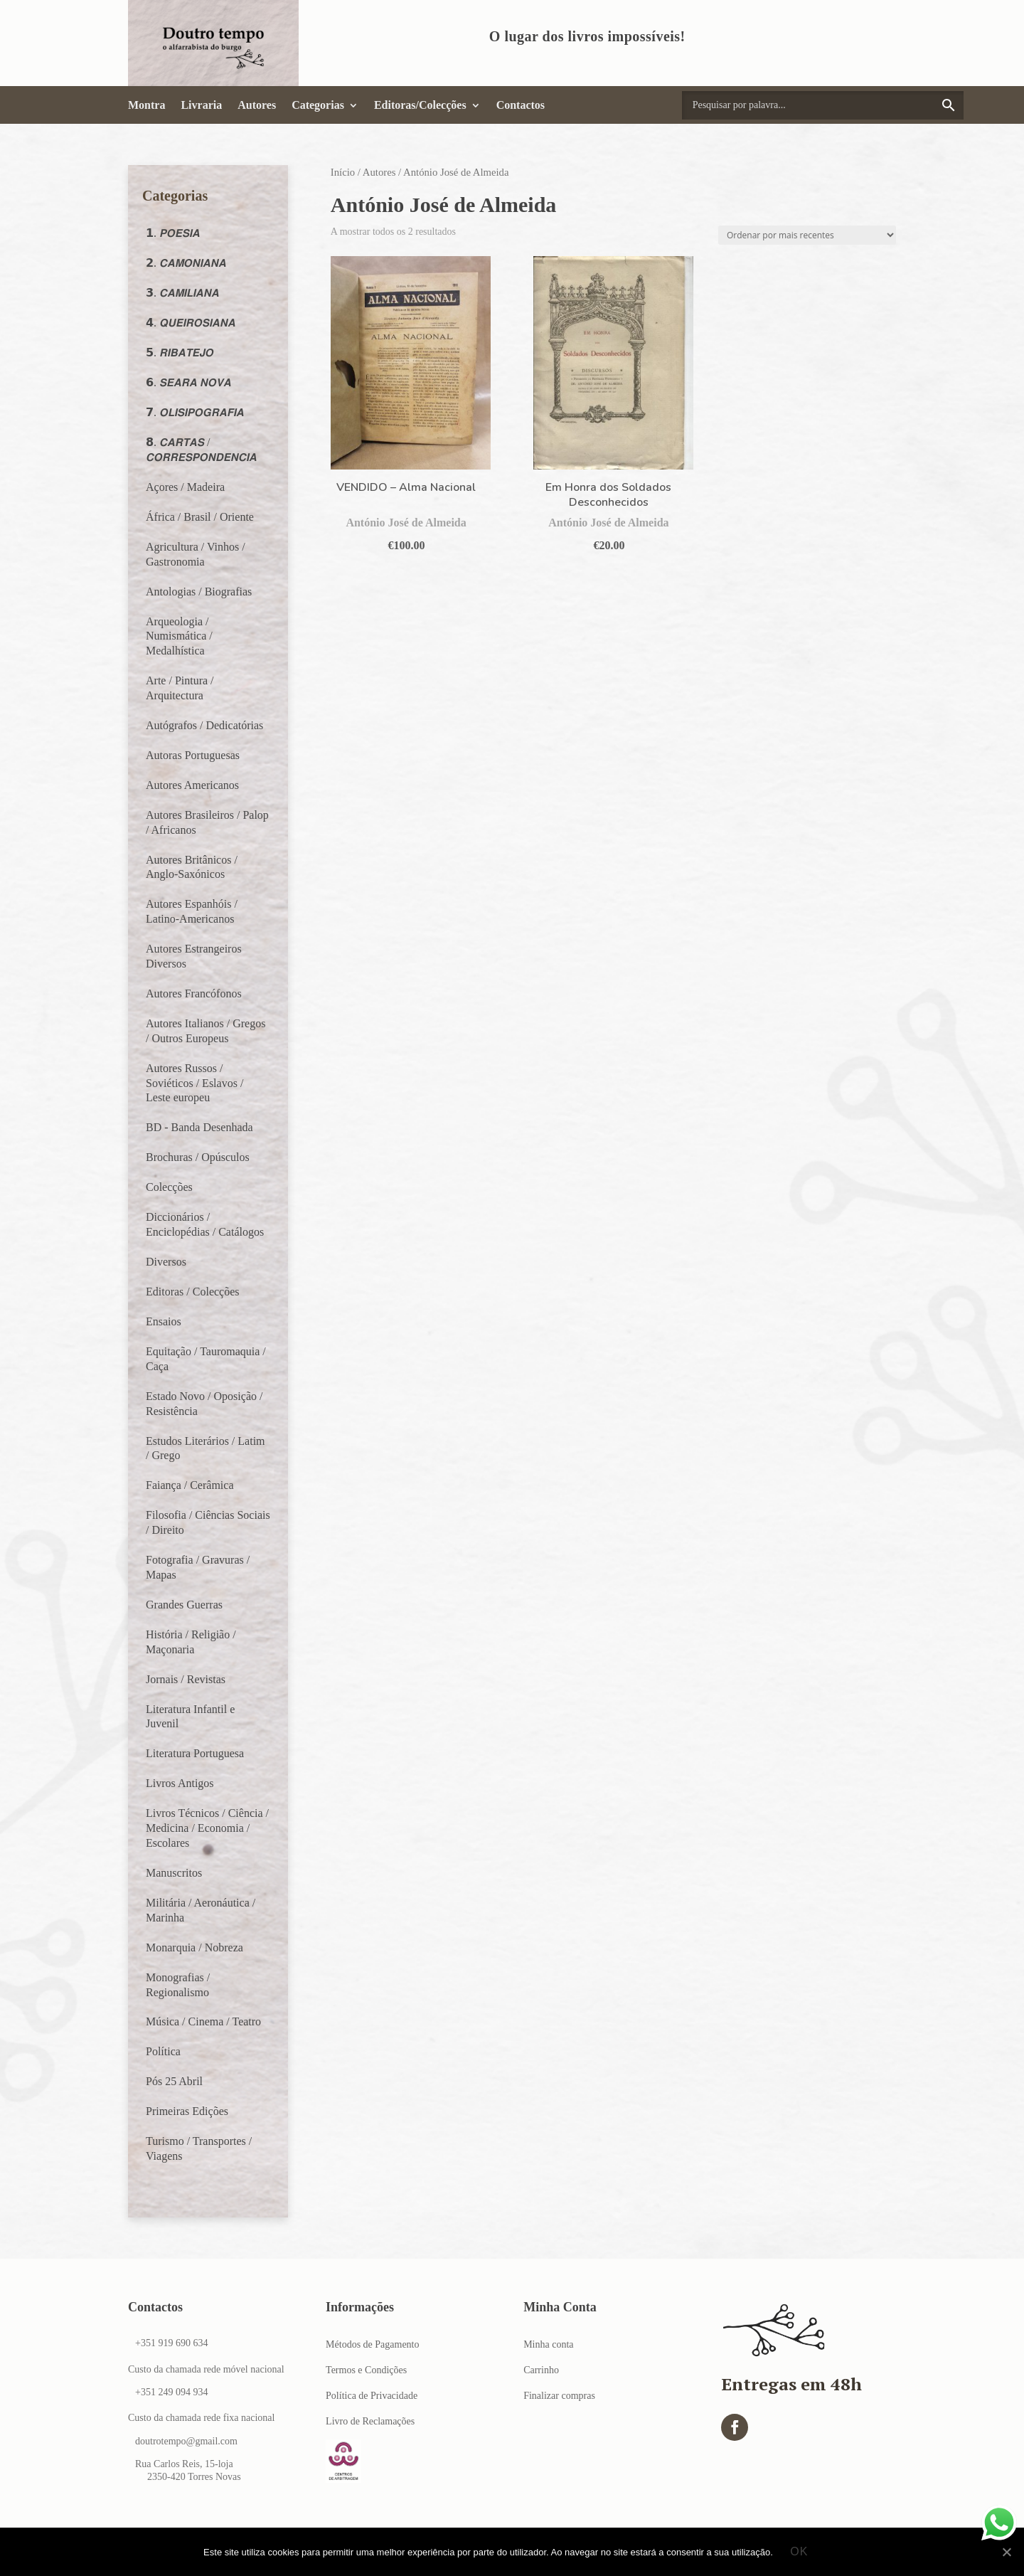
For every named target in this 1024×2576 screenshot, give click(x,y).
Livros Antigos (180, 1783)
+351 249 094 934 (171, 2392)
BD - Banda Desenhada (199, 1127)
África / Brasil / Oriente (200, 517)
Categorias (318, 105)
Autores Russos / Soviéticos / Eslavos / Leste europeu (194, 1083)
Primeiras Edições (187, 2111)
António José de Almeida (406, 522)
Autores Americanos (192, 785)
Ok (800, 2552)
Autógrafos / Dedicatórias (204, 725)
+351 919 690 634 (171, 2343)
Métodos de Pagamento (372, 2344)
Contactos (520, 105)
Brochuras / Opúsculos (198, 1157)
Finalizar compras (559, 2395)
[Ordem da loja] (807, 235)
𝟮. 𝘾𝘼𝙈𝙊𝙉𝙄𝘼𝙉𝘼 (186, 263)
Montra (146, 105)
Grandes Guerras (184, 1605)
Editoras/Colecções (420, 105)
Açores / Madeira (185, 487)
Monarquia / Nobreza (194, 1947)
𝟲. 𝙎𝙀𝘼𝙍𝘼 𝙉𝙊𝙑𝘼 (188, 382)
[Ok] (1006, 2552)
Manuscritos (174, 1873)
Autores (257, 105)
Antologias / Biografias (199, 591)
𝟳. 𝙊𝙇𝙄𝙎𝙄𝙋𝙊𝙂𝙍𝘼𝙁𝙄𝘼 (195, 412)
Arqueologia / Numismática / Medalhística (179, 636)
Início (343, 172)
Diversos (166, 1262)
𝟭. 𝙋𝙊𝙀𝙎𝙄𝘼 (173, 233)
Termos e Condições (366, 2370)
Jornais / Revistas (185, 1679)
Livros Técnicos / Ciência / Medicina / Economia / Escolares (207, 1828)
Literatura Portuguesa (195, 1753)
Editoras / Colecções (193, 1292)
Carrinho (541, 2370)
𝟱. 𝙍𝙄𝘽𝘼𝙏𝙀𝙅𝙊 (179, 352)
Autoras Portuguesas (193, 755)
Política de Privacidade (371, 2395)
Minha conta (548, 2344)
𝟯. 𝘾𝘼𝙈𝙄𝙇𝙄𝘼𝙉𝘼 (182, 293)
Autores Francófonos (194, 993)
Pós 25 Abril (174, 2081)
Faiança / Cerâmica (190, 1485)
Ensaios (163, 1321)
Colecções (169, 1187)
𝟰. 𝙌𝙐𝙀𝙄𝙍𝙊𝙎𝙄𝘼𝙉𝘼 (190, 323)
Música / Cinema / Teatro (203, 2021)
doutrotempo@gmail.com (186, 2441)
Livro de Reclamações (370, 2421)
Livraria (201, 105)
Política (163, 2051)
